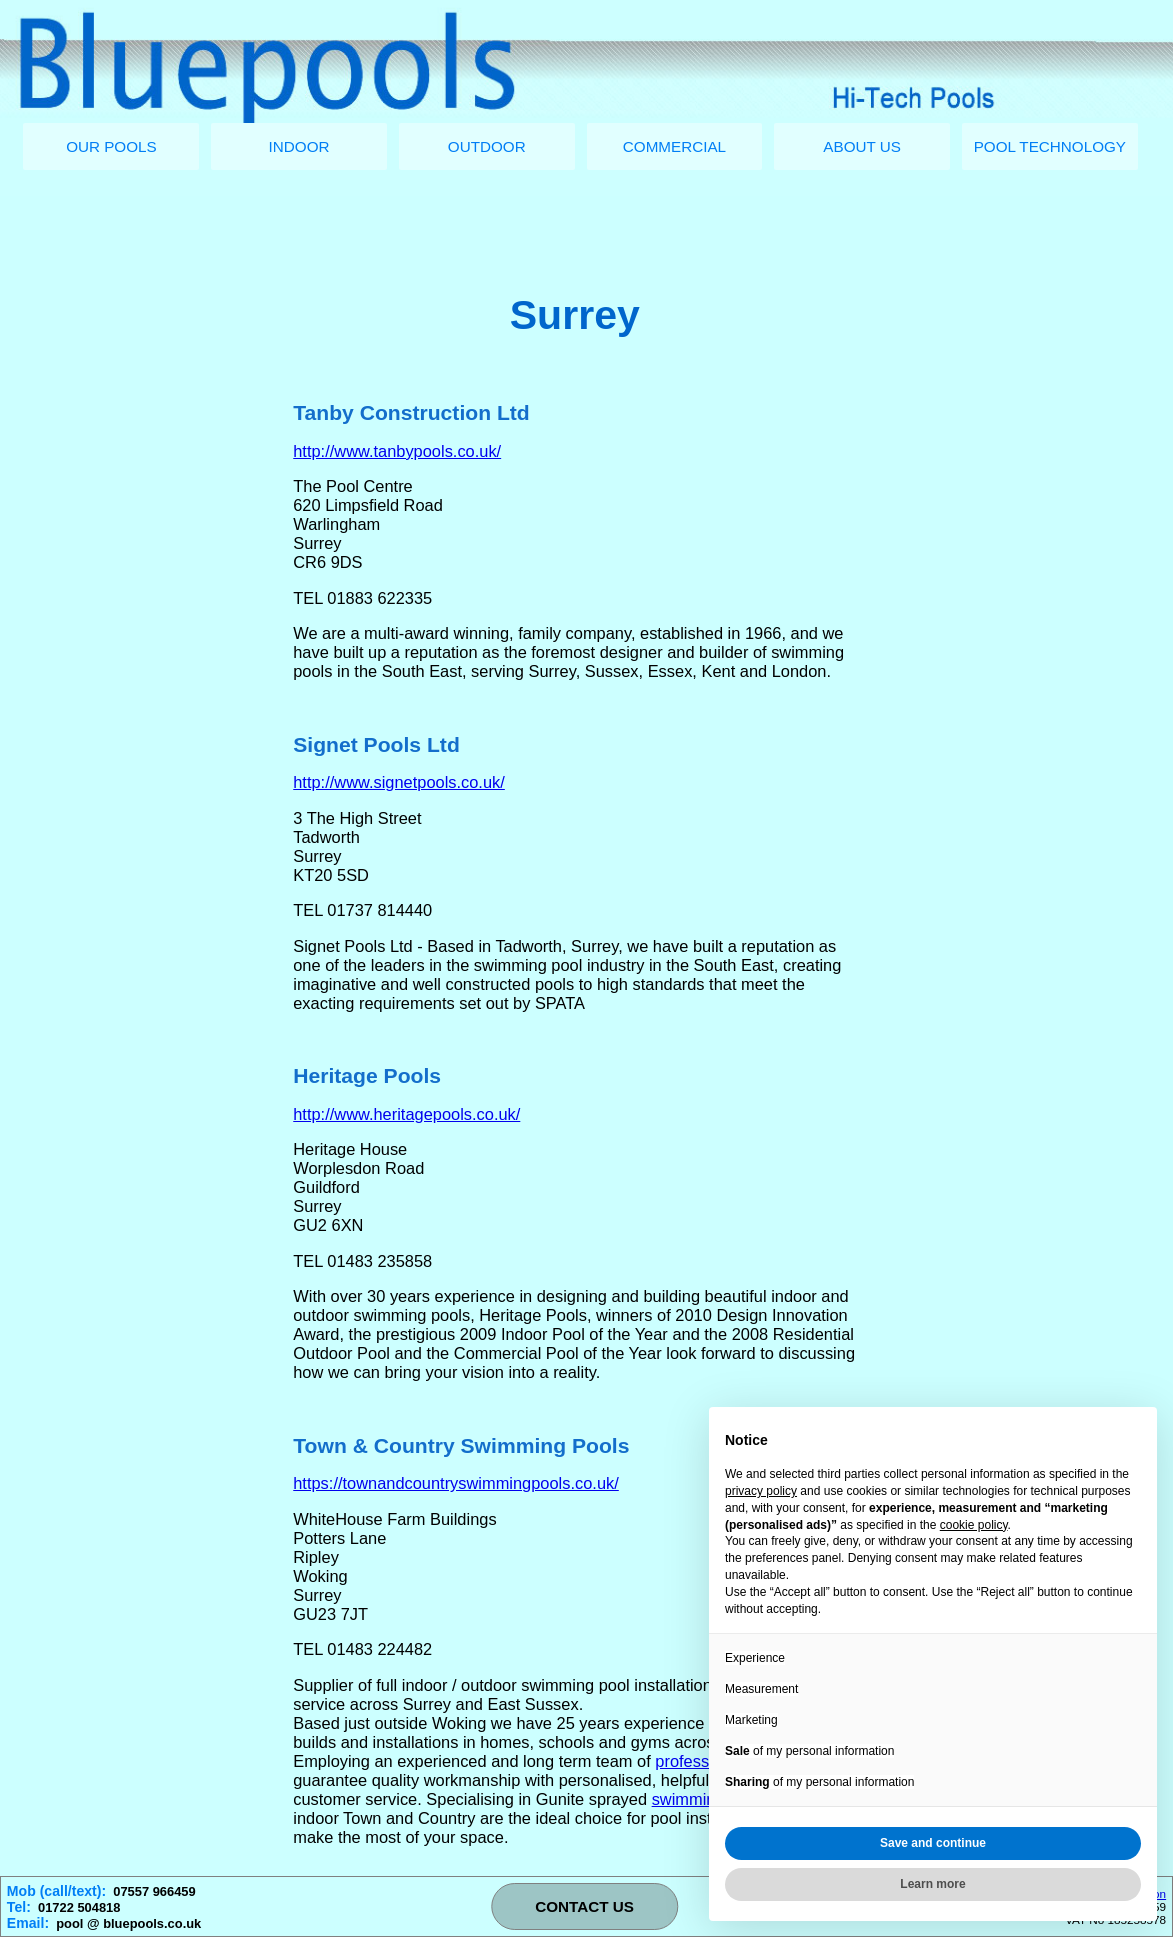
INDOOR (299, 146)
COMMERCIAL (674, 146)
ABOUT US (862, 146)
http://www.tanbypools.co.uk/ (397, 451)
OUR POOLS (111, 146)
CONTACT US (584, 1906)
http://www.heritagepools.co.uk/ (406, 1114)
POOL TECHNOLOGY (1050, 146)
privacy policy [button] (761, 1491)
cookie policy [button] (974, 1525)
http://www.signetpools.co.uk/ (399, 782)
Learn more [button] (932, 1884)
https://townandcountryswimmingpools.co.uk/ (456, 1483)
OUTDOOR (487, 146)
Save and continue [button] (933, 1843)
